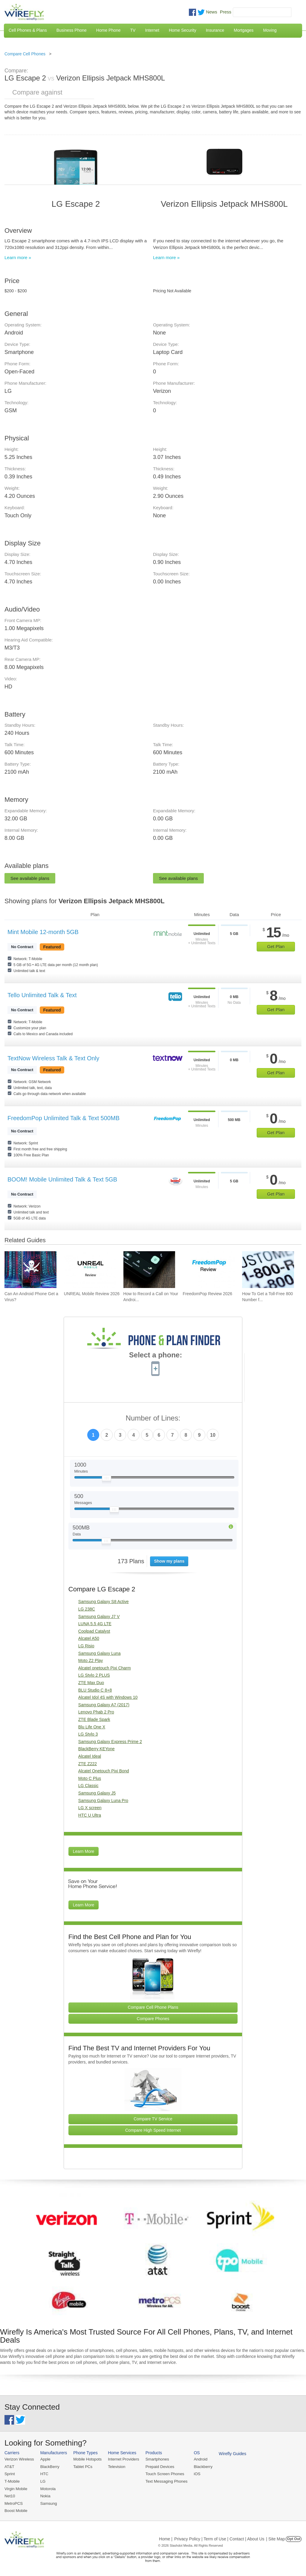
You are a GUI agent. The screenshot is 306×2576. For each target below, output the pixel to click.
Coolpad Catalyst (94, 1631)
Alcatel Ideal (89, 1756)
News (211, 11)
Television (115, 2466)
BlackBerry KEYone (96, 1748)
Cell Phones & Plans (28, 30)
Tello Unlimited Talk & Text (42, 995)
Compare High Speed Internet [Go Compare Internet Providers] (153, 2130)
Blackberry (200, 2466)
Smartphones (155, 2459)
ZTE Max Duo (91, 1682)
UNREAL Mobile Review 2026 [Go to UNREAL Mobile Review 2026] (92, 1293)
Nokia (45, 2495)
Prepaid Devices (158, 2466)
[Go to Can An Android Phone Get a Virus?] (30, 1269)
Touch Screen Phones (163, 2474)
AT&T (9, 2466)
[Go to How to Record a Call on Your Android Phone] (149, 1269)
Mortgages (243, 30)
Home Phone (108, 30)
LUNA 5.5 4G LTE (94, 1623)
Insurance (215, 30)
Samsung (48, 2503)
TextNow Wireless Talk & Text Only (53, 1058)
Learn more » (17, 257)
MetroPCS (13, 2503)
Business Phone (71, 30)
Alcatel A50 (88, 1638)
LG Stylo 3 (88, 1734)
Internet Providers (122, 2459)
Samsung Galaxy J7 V (99, 1616)
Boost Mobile (15, 2510)
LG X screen (90, 1807)
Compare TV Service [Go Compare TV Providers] (153, 2118)
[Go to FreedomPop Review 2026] (209, 1269)
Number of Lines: (153, 1418)
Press (225, 11)
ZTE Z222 (87, 1763)
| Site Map (275, 2538)
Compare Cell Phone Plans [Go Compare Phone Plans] (153, 2007)
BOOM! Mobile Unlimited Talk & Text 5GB (62, 1179)
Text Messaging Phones (164, 2481)
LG (42, 2481)
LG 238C (86, 1609)
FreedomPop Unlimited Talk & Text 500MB (63, 1118)
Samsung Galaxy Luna (99, 1653)
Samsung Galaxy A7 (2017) (103, 1704)
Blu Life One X (91, 1727)
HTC (44, 2474)
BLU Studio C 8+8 (95, 1690)
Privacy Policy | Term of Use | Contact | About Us (219, 2538)
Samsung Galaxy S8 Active (103, 1601)
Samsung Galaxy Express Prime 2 (110, 1741)
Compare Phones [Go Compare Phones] (153, 2018)
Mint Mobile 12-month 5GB (43, 932)
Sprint (9, 2474)
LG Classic (88, 1785)
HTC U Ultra (89, 1815)
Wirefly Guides (229, 2453)
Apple (45, 2459)
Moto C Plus (89, 1778)
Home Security (182, 30)
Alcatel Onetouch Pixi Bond (103, 1770)
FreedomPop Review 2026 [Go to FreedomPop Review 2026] (207, 1293)
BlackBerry (49, 2466)
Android (198, 2459)
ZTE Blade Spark (94, 1719)
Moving (269, 30)
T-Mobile (11, 2481)
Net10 (9, 2495)
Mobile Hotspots (86, 2459)
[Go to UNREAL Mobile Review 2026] (90, 1269)
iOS (194, 2474)
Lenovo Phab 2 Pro (96, 1712)
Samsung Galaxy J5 (97, 1793)
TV (133, 30)
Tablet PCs (82, 2466)
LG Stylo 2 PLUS (94, 1675)
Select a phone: (155, 1355)
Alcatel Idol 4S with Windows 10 (107, 1697)
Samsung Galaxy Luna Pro (103, 1800)
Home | (165, 2538)
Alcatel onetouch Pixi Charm (104, 1668)
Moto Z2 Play (90, 1660)
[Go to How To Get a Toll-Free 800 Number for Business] (268, 1269)
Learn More (83, 1851)
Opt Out (293, 2538)
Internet (152, 30)
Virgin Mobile (15, 2488)
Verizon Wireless (18, 2459)
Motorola (47, 2488)
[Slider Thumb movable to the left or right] (106, 1479)
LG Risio (86, 1645)
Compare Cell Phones (24, 53)
